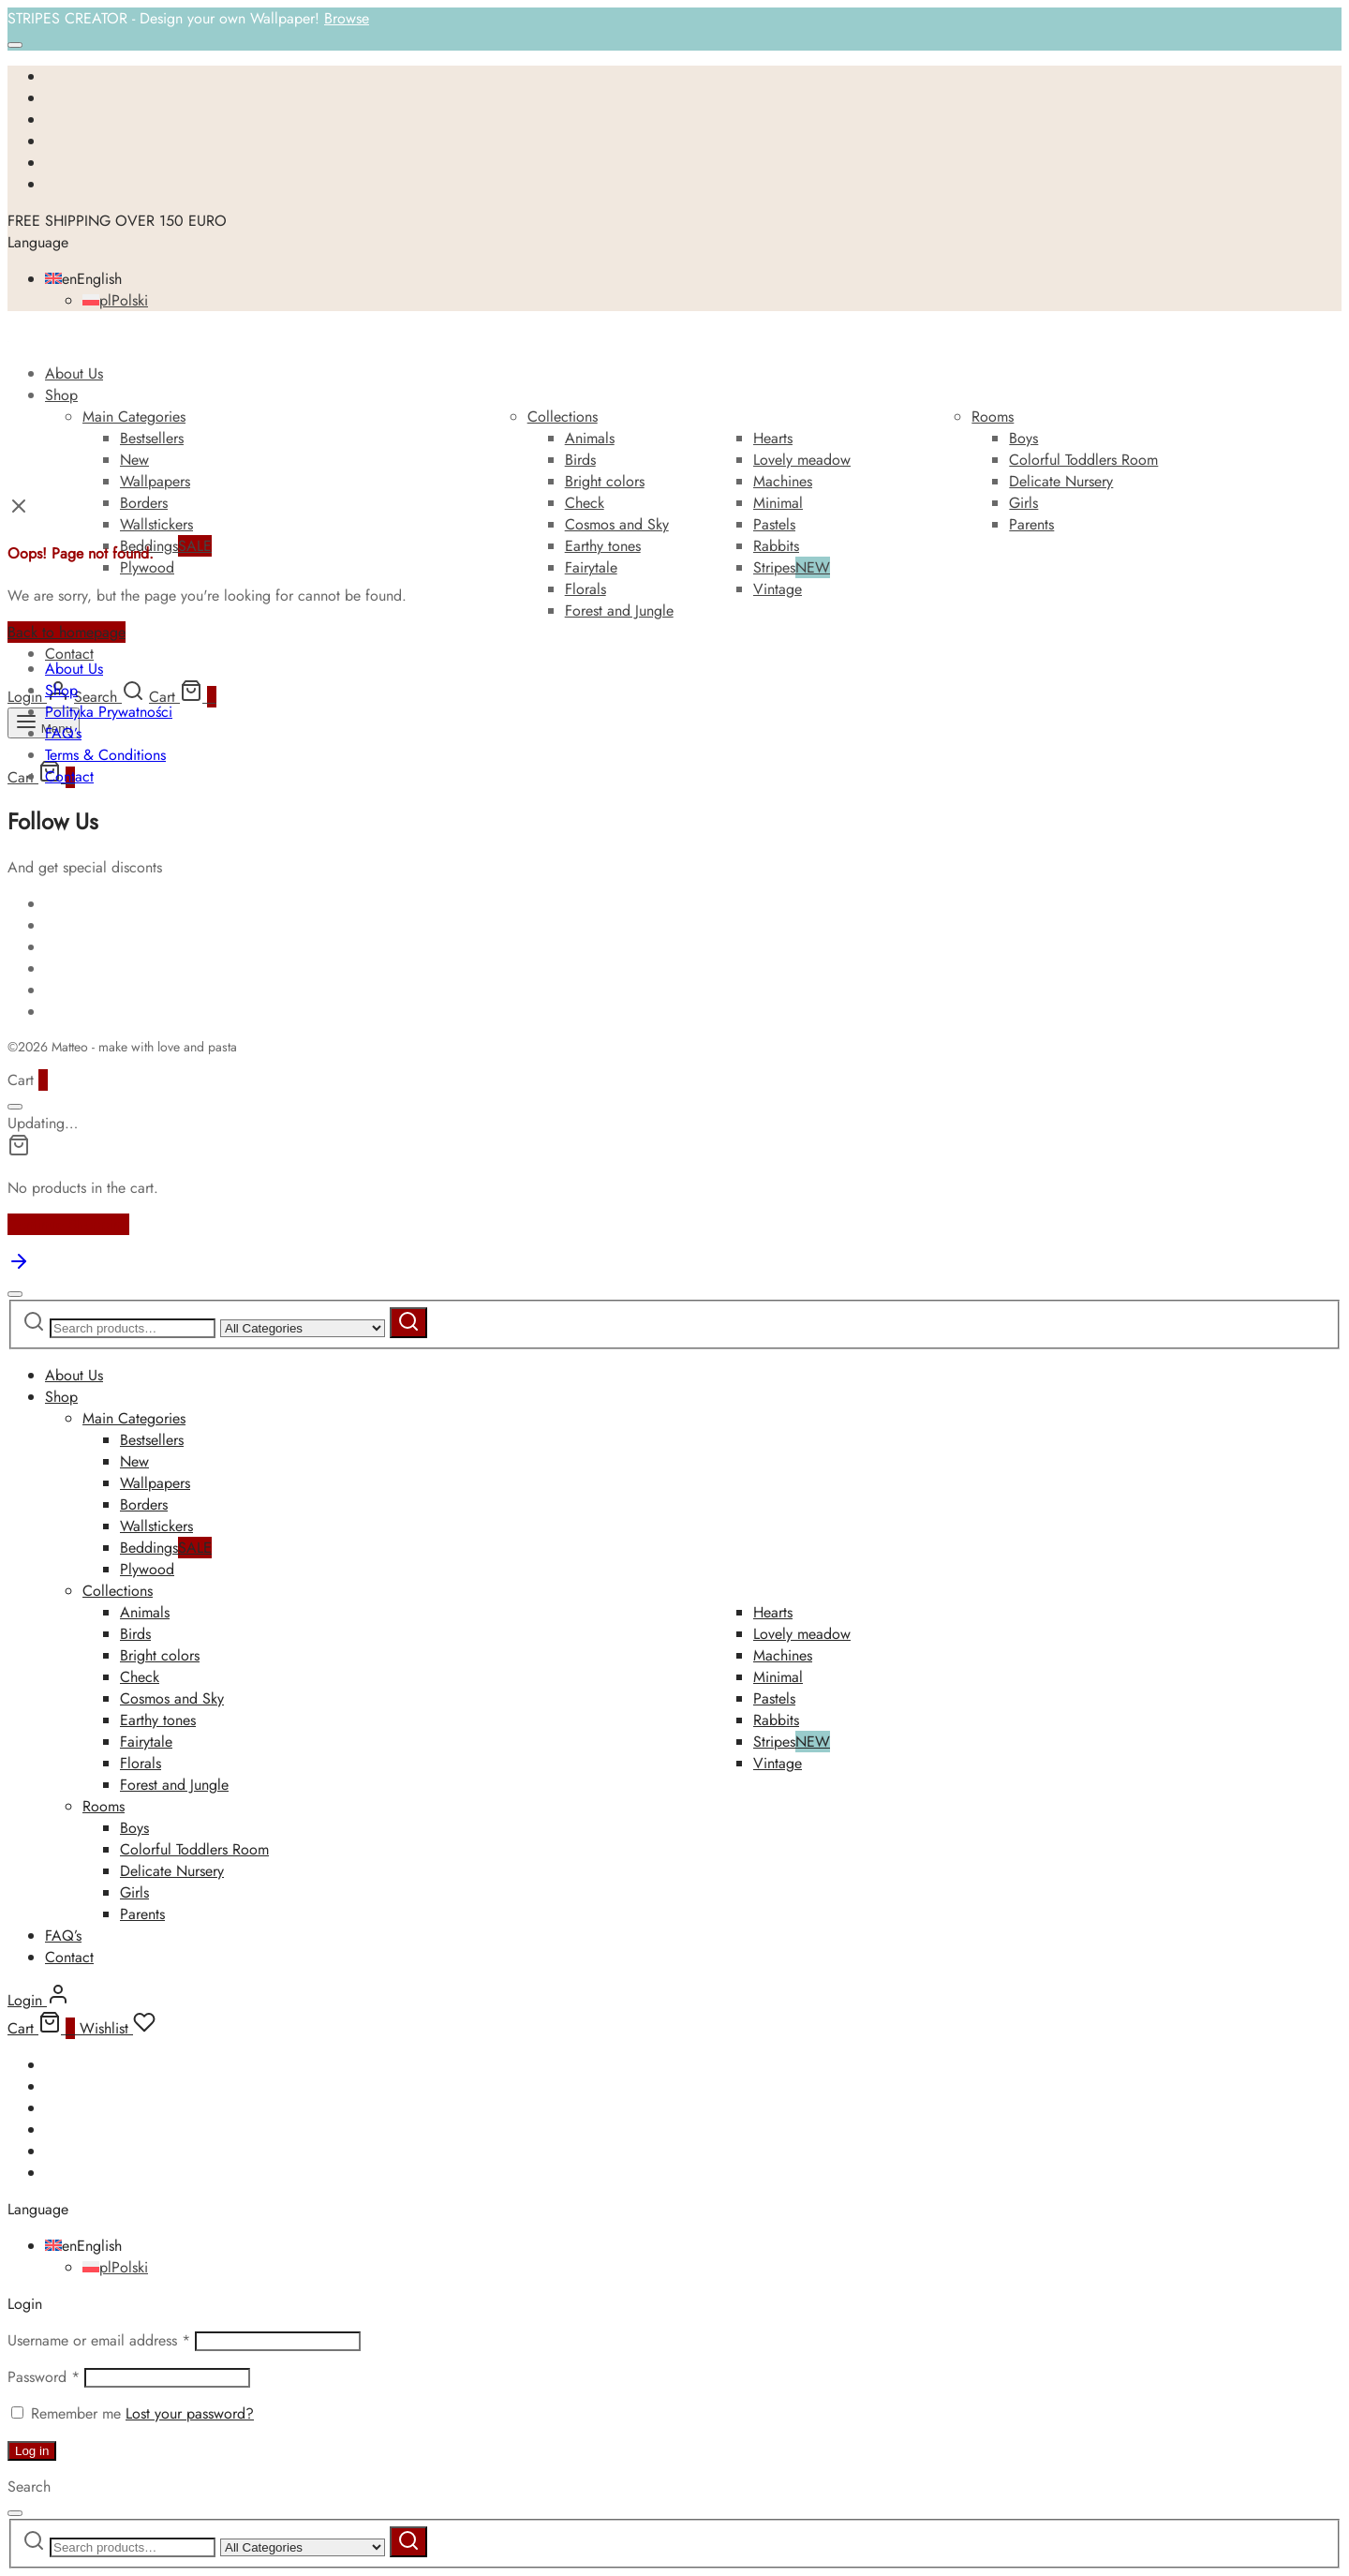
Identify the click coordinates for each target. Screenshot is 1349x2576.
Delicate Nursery (1061, 481)
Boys (1023, 438)
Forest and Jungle (619, 610)
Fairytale (591, 567)
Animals (590, 438)
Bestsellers (152, 438)
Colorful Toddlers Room (1083, 459)
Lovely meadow (802, 459)
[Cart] (182, 696)
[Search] (109, 696)
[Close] (14, 45)
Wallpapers (155, 481)
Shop (61, 395)
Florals (585, 589)
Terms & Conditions (105, 755)
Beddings (166, 546)
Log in (32, 2451)
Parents (1031, 524)
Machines (782, 481)
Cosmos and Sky (617, 524)
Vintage (777, 589)
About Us (74, 373)
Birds (580, 459)
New (134, 459)
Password (43, 2377)
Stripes (791, 567)
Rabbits (776, 546)
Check (584, 503)
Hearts (773, 438)
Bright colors (605, 481)
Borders (144, 503)
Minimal (778, 503)
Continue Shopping (68, 1224)
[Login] (38, 696)
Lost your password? (190, 2413)
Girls (1023, 503)
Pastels (774, 524)
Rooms (992, 416)
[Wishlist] (118, 2028)
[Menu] (43, 722)
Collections (562, 416)
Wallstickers (156, 524)
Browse (346, 18)
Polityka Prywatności (108, 711)
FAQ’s (63, 733)
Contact (69, 653)
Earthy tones (603, 546)
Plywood (147, 567)
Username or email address (98, 2340)
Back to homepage (66, 632)
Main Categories (133, 416)
